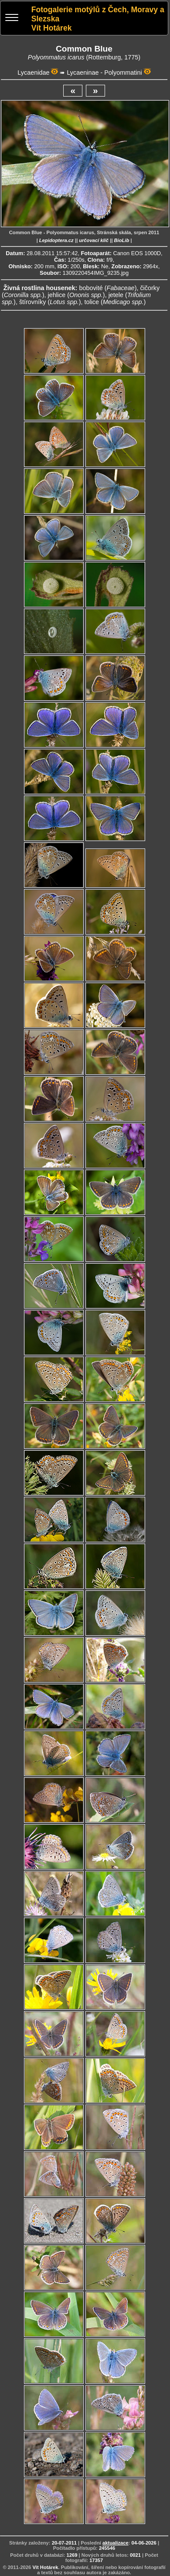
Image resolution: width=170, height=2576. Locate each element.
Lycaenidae (33, 72)
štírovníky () (50, 301)
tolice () (115, 301)
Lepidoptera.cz (56, 240)
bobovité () (107, 287)
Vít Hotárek (45, 2567)
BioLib (121, 240)
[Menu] (12, 18)
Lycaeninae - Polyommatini (104, 72)
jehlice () (76, 294)
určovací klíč (94, 240)
